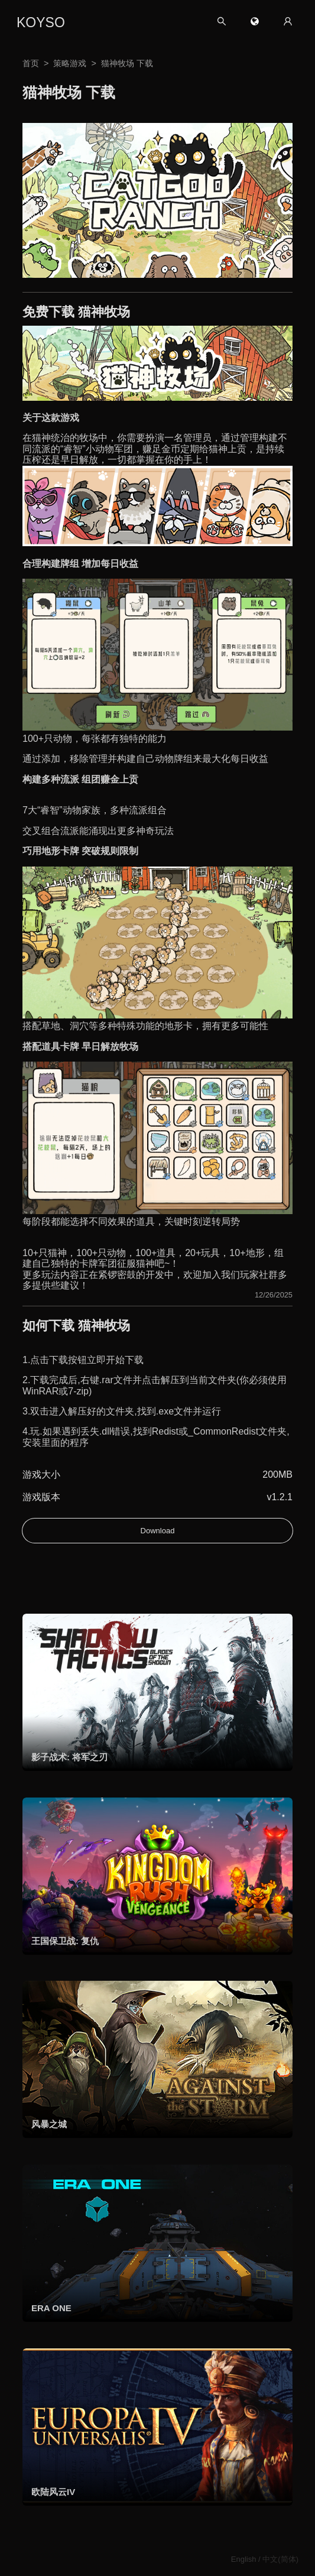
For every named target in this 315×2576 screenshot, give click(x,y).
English (243, 2559)
